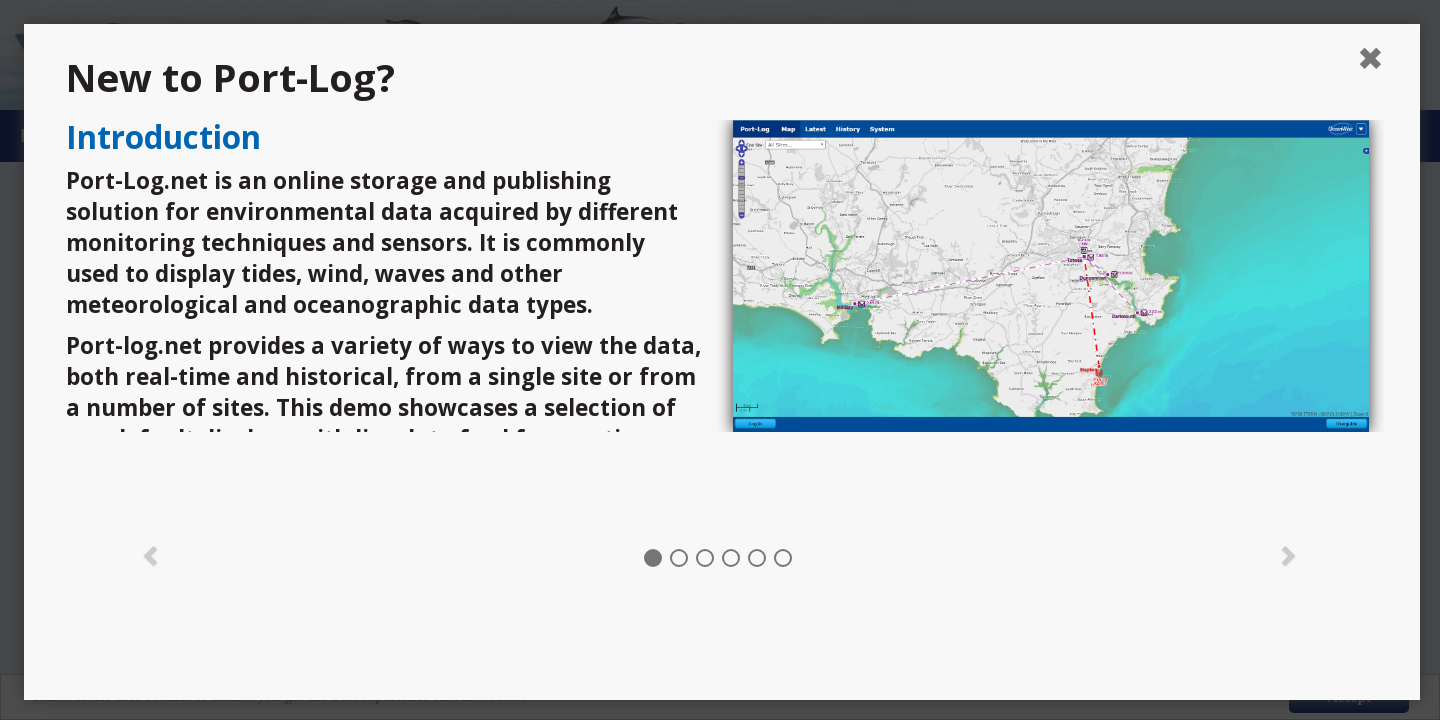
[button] (151, 554)
